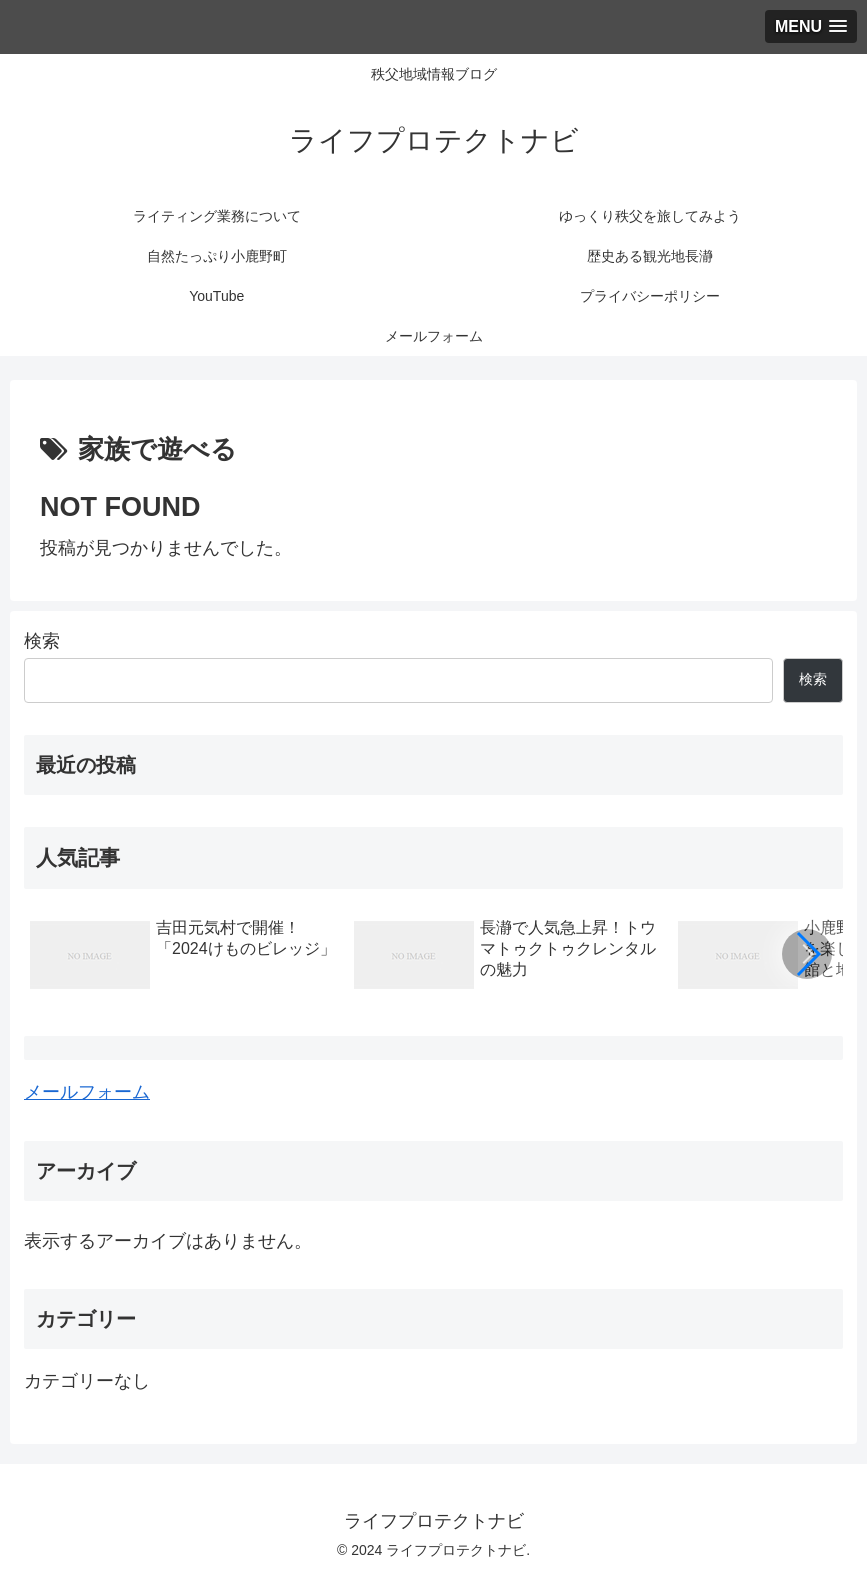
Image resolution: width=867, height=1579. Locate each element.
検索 (42, 641)
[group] (185, 958)
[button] (807, 954)
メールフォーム (87, 1092)
